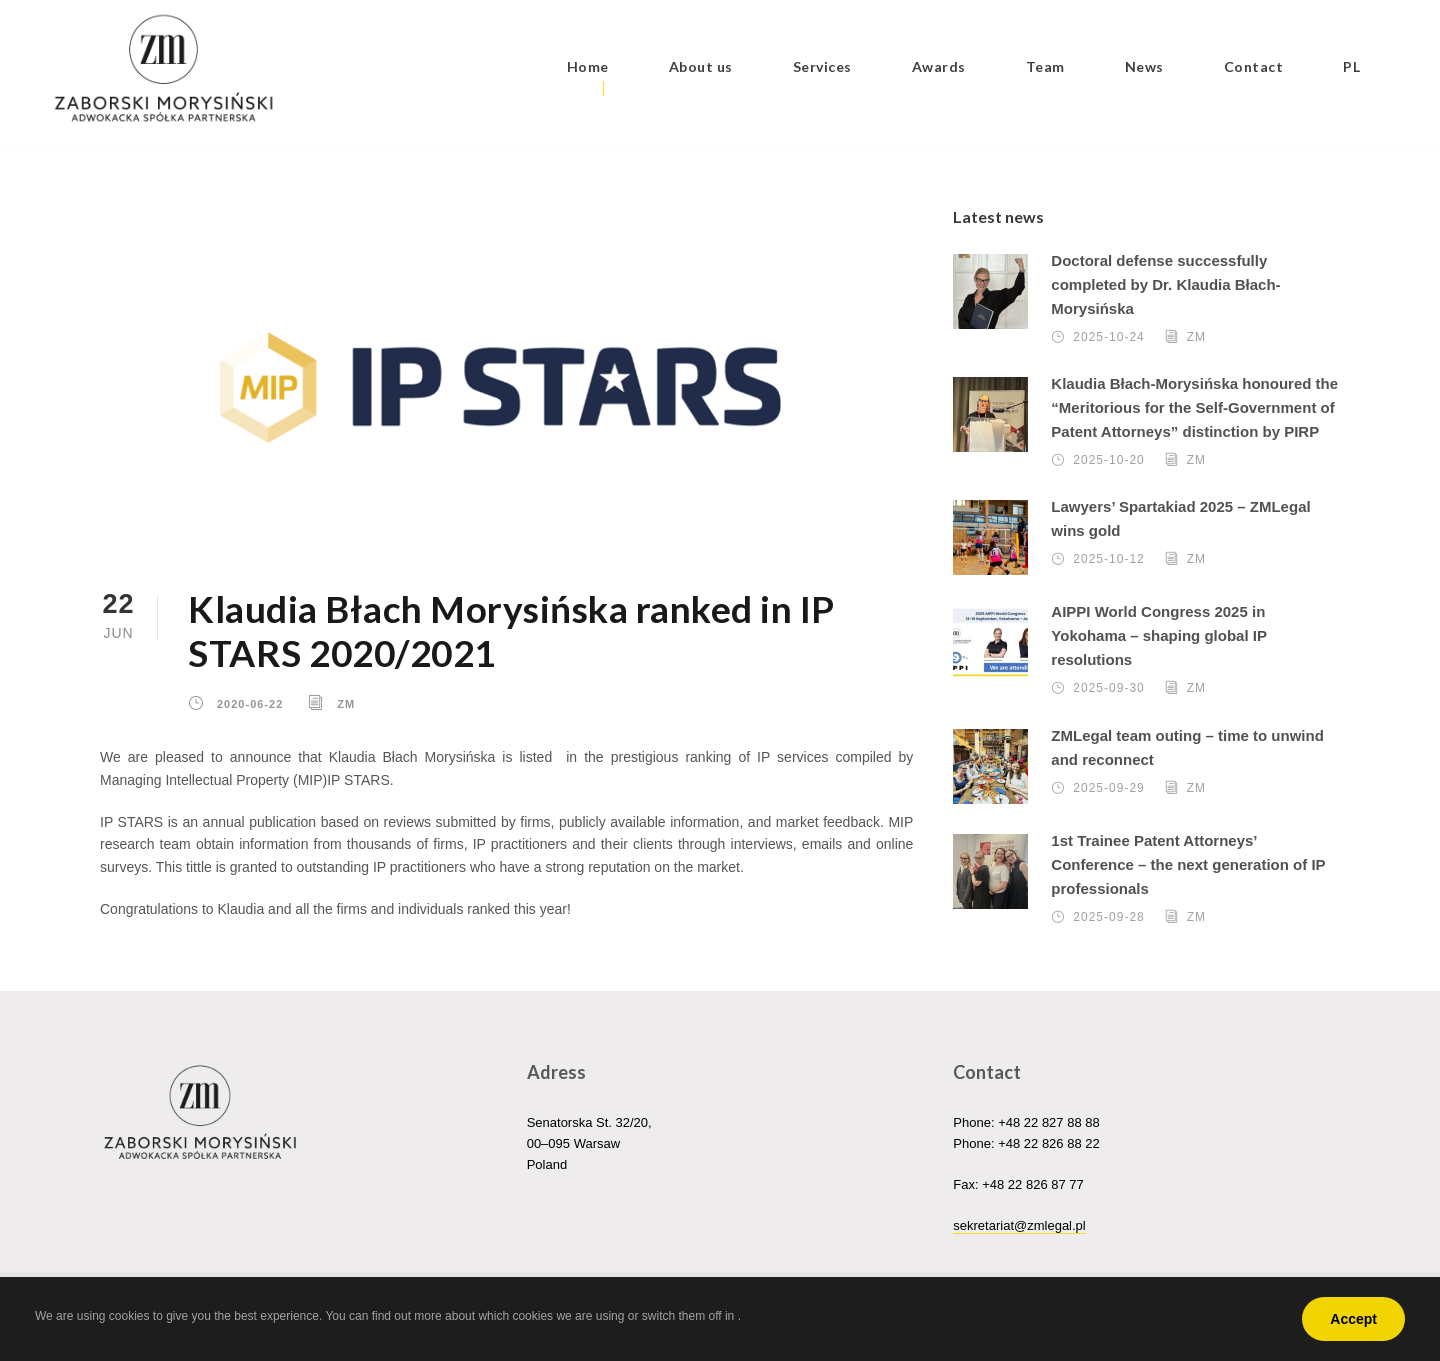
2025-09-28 (1108, 917)
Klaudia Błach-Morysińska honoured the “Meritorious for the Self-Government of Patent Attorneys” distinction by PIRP (1194, 407)
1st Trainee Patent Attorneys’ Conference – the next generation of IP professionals (1188, 864)
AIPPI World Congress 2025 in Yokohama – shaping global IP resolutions (1158, 635)
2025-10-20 (1108, 460)
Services (822, 66)
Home (588, 66)
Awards (939, 66)
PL (1351, 66)
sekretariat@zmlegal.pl (1019, 1225)
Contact (1254, 66)
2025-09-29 (1108, 788)
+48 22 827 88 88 (1049, 1122)
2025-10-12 (1108, 559)
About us (701, 66)
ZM (346, 703)
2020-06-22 (250, 703)
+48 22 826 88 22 (1049, 1143)
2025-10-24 (1108, 337)
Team (1045, 66)
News (1144, 66)
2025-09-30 (1108, 688)
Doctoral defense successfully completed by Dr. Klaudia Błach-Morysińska (1165, 284)
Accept (1353, 1319)
